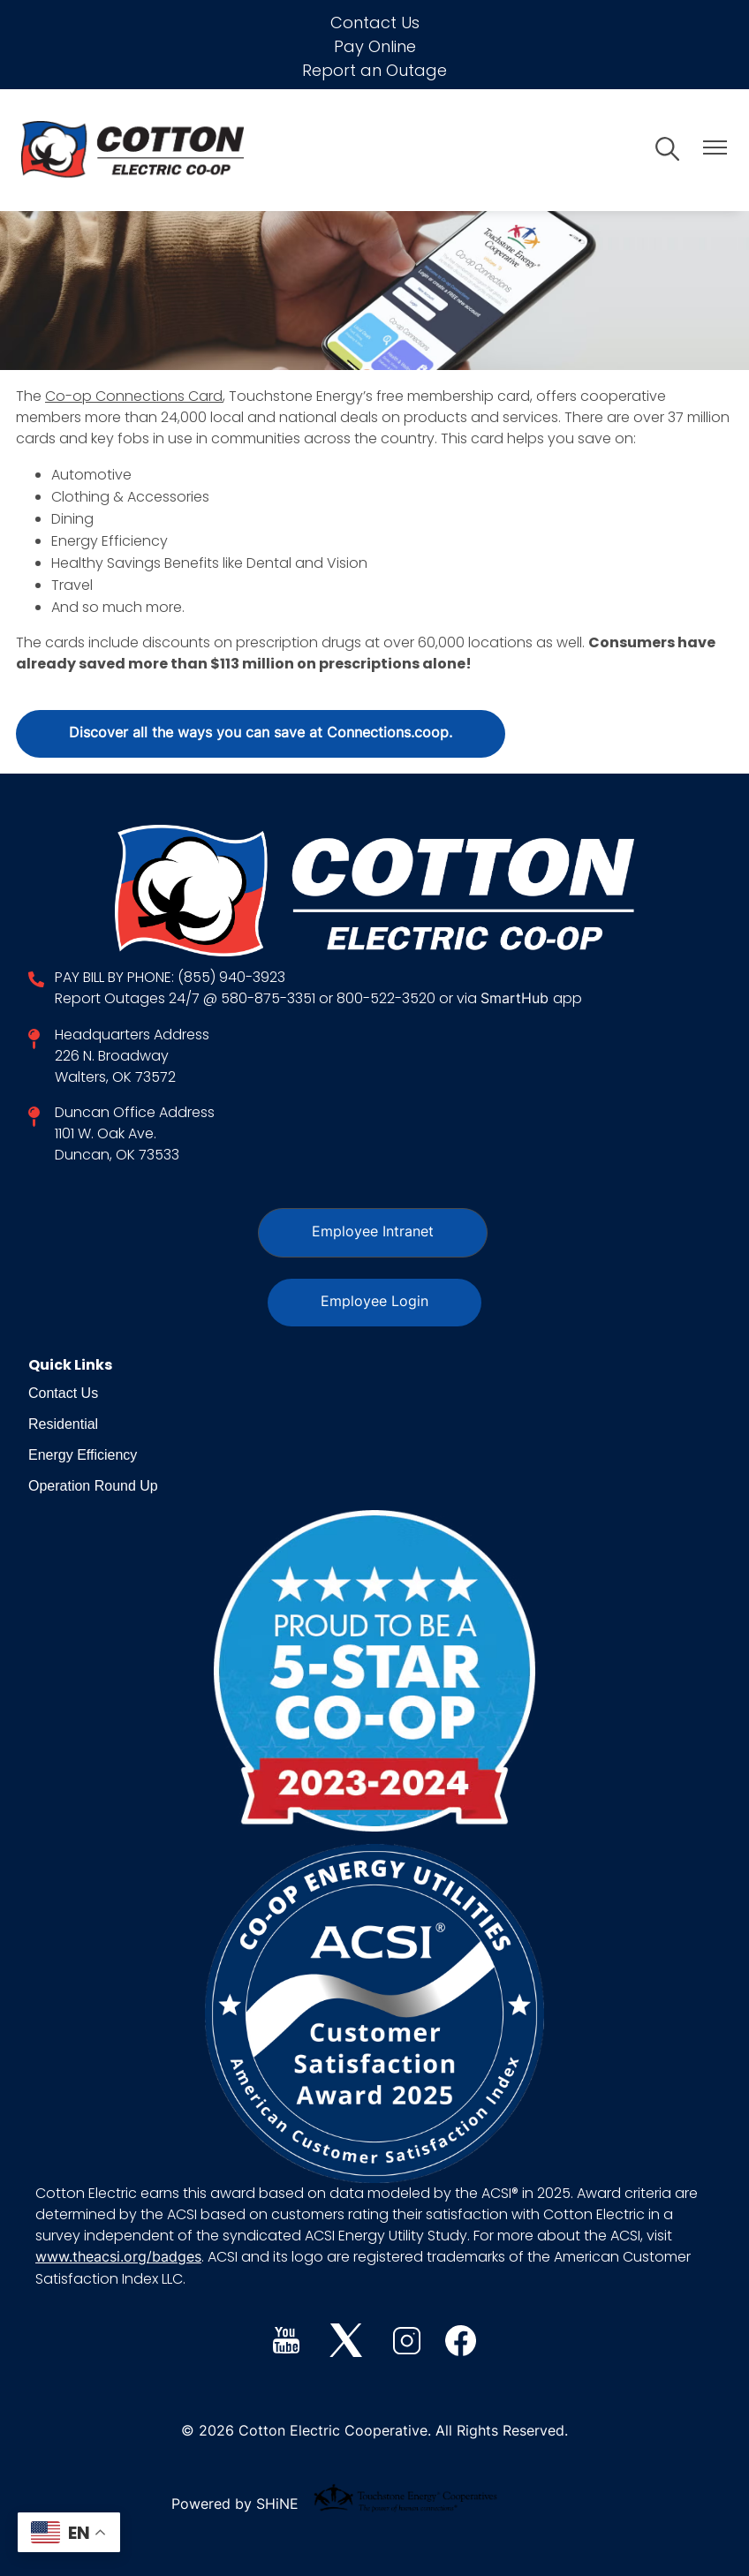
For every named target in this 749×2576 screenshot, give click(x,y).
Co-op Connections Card (134, 396)
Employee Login (374, 1303)
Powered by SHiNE (235, 2505)
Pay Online (375, 46)
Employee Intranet (373, 1233)
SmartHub (516, 1000)
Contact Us (375, 22)
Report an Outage (374, 70)
